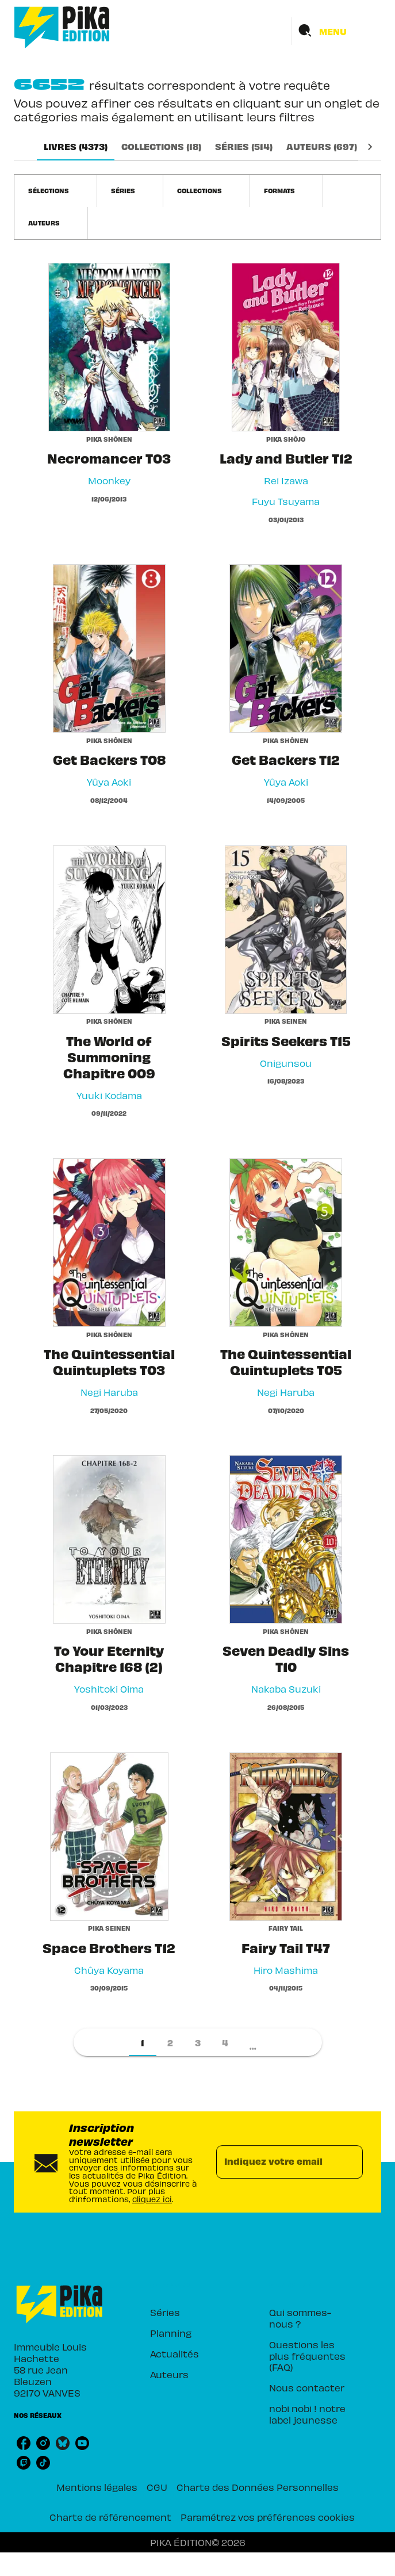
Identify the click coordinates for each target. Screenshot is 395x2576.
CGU (157, 2487)
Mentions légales (96, 2487)
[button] (55, 191)
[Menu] (336, 31)
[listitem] (23, 2443)
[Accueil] (62, 27)
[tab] (75, 146)
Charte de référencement (110, 2517)
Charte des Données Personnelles (258, 2487)
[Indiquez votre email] (275, 2162)
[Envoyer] (349, 2162)
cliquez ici (152, 2199)
